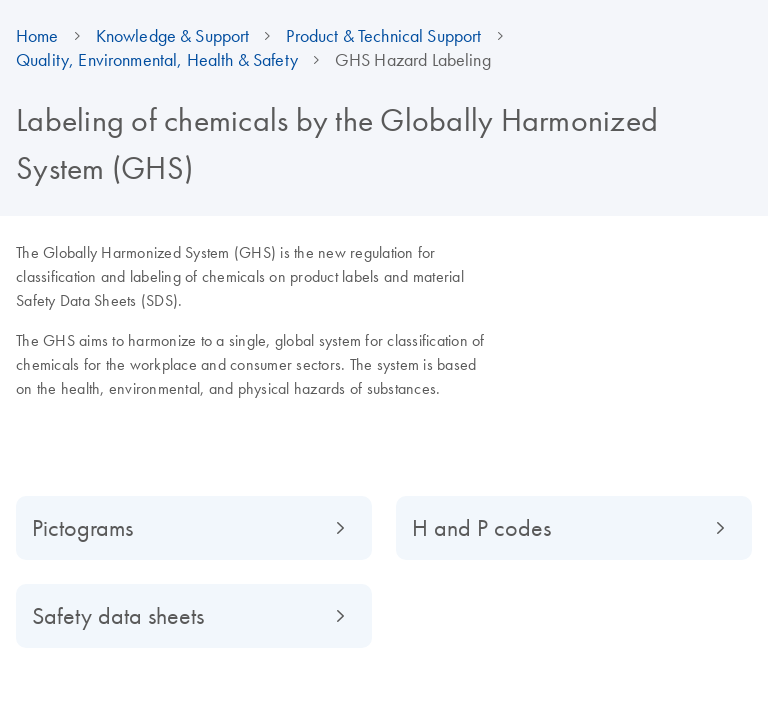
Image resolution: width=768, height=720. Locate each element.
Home (37, 36)
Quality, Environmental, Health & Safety (157, 60)
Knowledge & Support (173, 36)
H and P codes (481, 527)
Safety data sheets (118, 615)
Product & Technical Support (383, 36)
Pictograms (82, 527)
